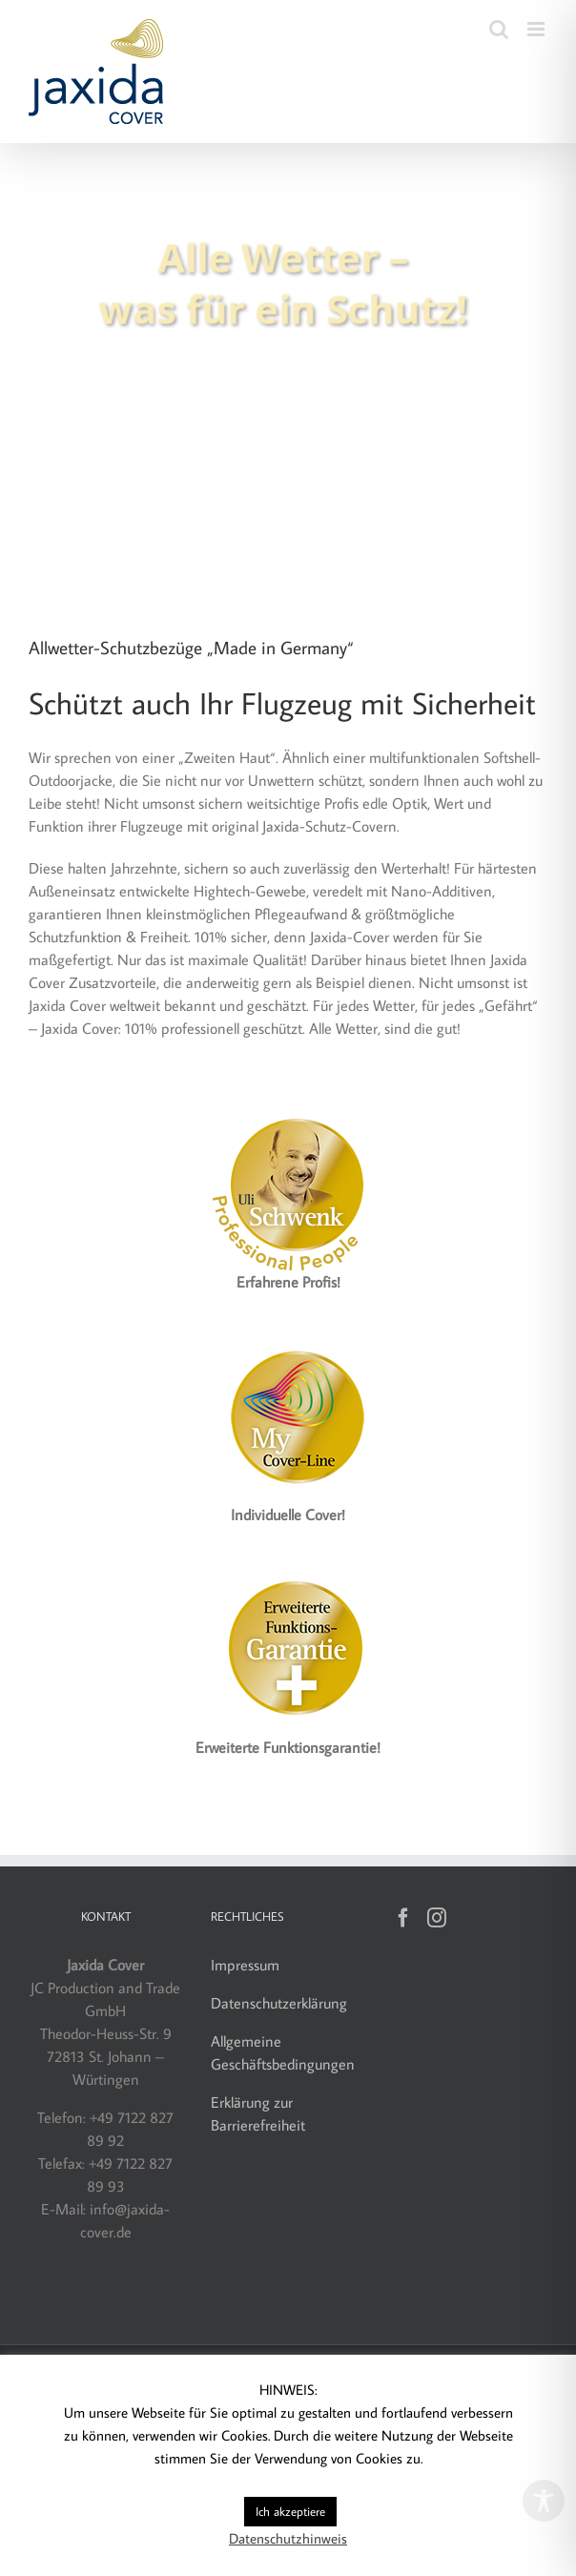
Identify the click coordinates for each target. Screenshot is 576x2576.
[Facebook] (403, 1917)
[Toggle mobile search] (498, 29)
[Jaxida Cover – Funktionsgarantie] (288, 1571)
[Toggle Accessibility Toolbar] (543, 2501)
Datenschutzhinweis (288, 2538)
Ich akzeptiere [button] (290, 2511)
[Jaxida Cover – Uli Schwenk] (288, 1106)
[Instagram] (436, 1917)
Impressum (245, 1964)
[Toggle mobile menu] (537, 29)
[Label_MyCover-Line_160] (288, 1339)
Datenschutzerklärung (279, 2002)
